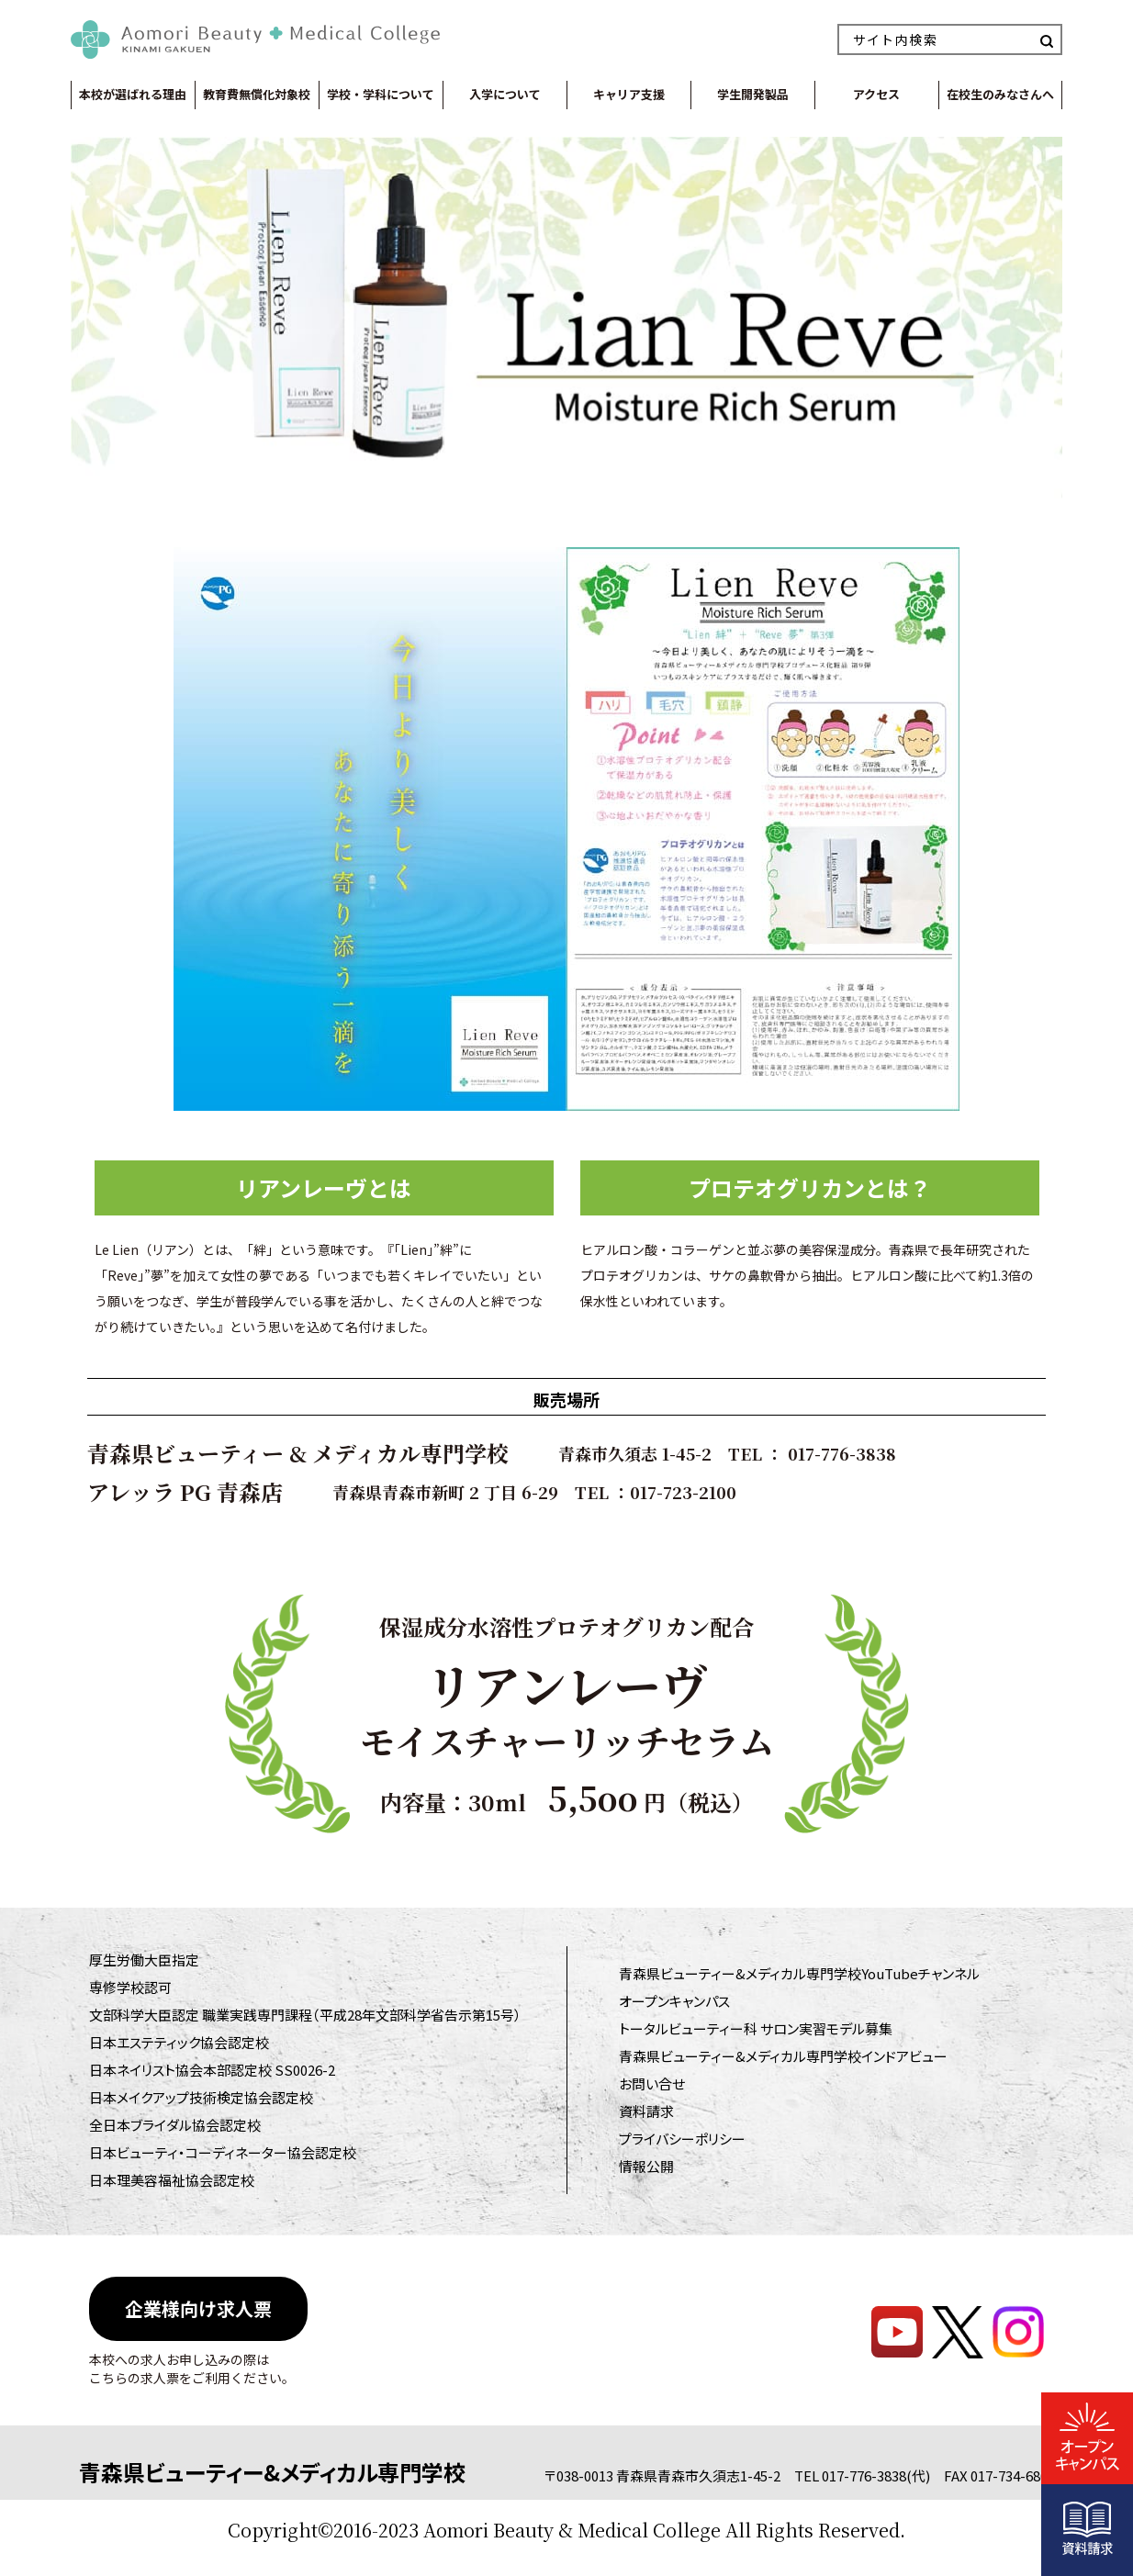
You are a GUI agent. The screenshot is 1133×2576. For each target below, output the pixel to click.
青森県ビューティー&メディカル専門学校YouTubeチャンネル (799, 1973)
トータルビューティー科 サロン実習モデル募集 (755, 2028)
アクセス (876, 94)
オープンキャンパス (674, 2000)
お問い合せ (652, 2083)
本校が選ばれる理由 (132, 94)
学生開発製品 (753, 94)
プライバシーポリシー (682, 2138)
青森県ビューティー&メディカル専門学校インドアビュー (783, 2056)
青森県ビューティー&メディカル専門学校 (272, 2472)
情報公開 (646, 2166)
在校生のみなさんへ (1000, 94)
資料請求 (646, 2111)
